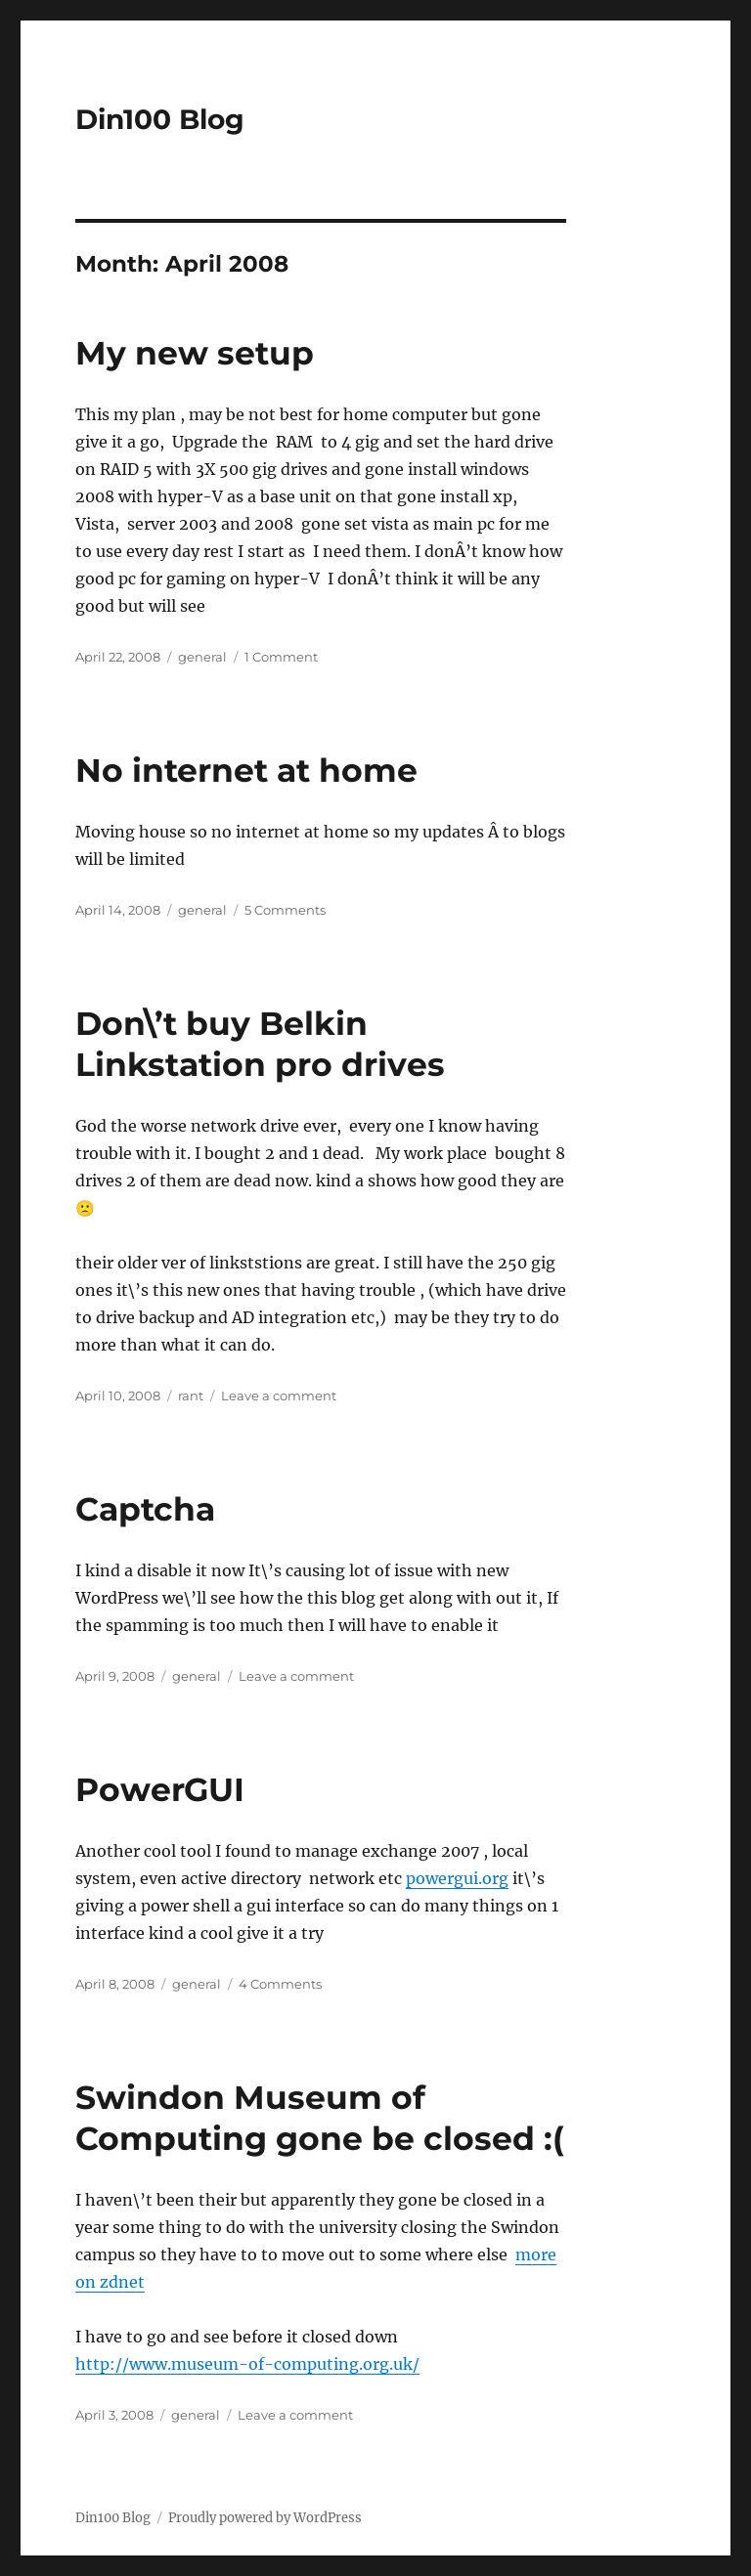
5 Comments (285, 910)
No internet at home (246, 770)
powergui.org (457, 1878)
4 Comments (280, 1984)
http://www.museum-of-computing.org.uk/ (247, 2364)
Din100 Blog (159, 119)
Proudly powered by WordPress (265, 2518)
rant (190, 1395)
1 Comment (281, 657)
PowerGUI (159, 1789)
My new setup (194, 352)
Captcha (145, 1508)
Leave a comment (278, 1395)
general (202, 657)
